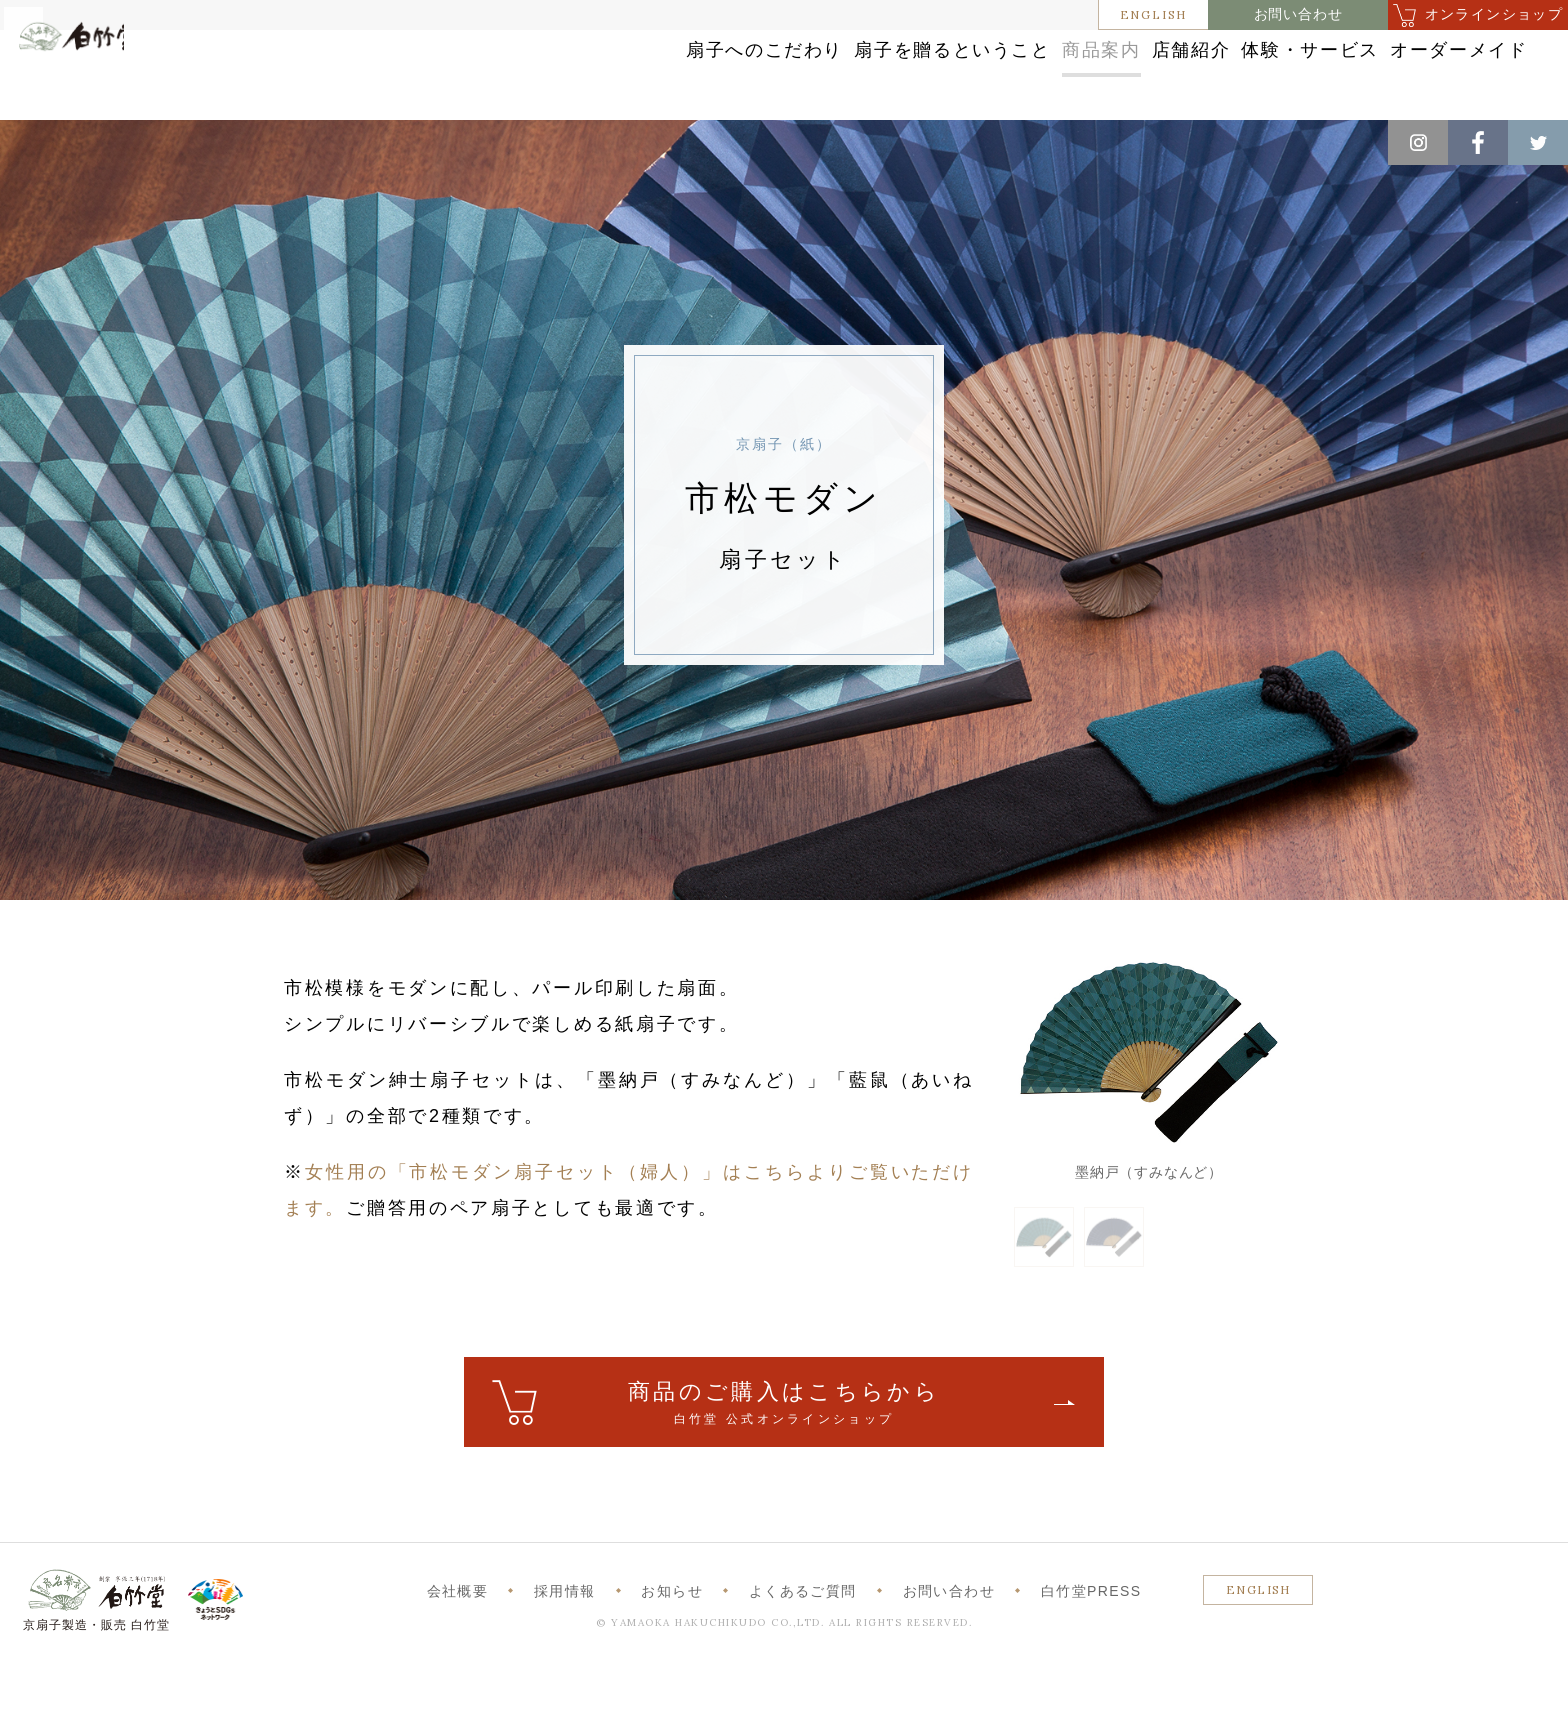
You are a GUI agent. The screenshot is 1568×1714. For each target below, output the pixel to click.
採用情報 (565, 1642)
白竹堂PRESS (1091, 1642)
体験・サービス (1225, 72)
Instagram (1418, 142)
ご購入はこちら (784, 1454)
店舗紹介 (1063, 72)
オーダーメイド (1411, 72)
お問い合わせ (1298, 14)
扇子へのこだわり (521, 72)
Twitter (1538, 142)
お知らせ (672, 1642)
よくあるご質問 (803, 1642)
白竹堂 (107, 83)
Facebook (1478, 142)
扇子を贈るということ (741, 72)
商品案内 (927, 72)
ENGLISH (1154, 14)
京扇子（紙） (318, 141)
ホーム (49, 141)
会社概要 (458, 1642)
